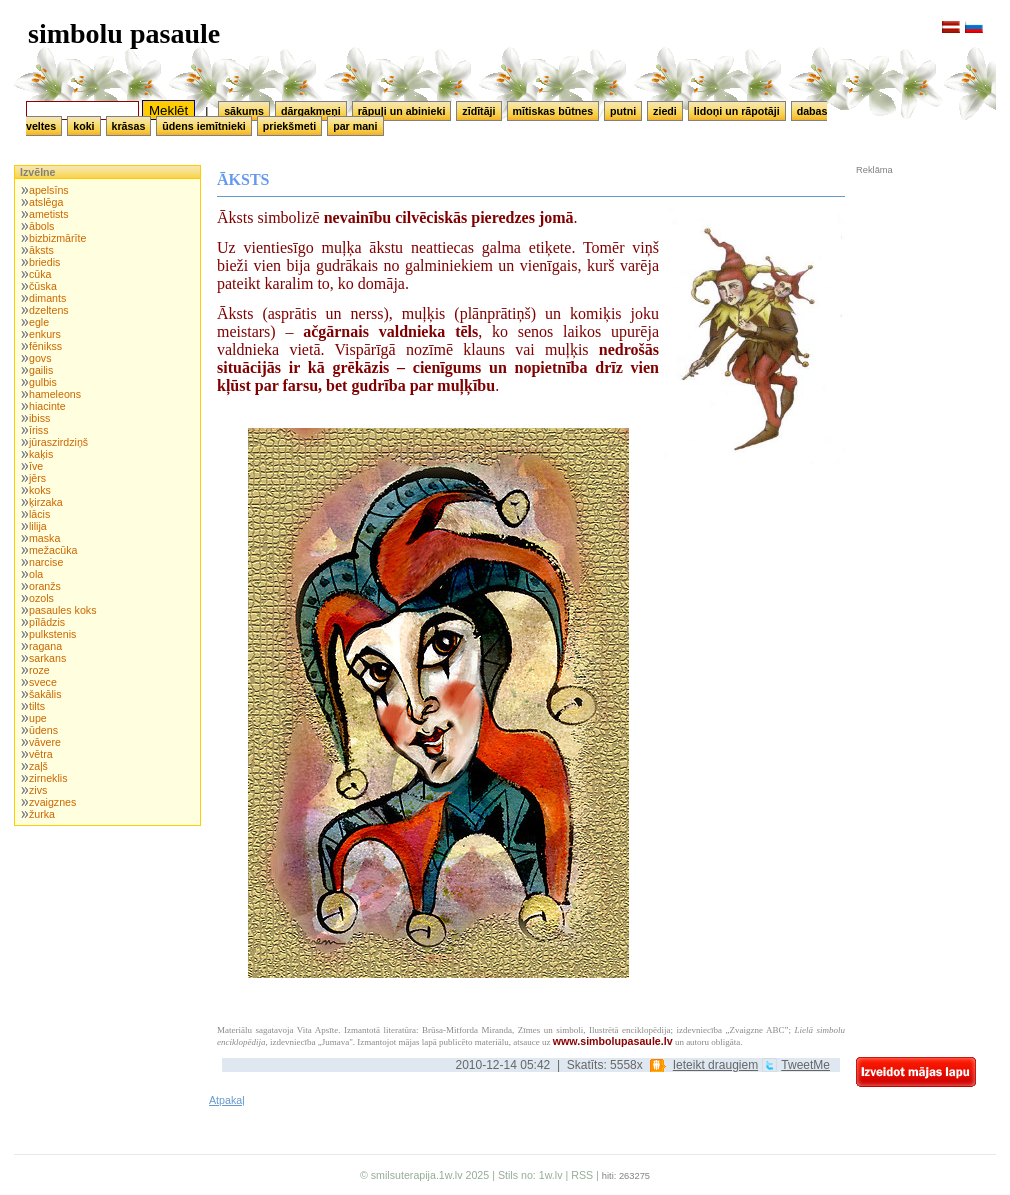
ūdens (43, 730)
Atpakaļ (227, 1100)
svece (43, 682)
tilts (37, 706)
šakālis (45, 694)
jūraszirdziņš (58, 442)
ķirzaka (46, 502)
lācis (39, 514)
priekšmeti (289, 126)
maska (44, 538)
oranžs (45, 586)
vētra (41, 754)
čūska (43, 286)
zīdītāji (478, 111)
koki (83, 126)
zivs (38, 790)
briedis (44, 262)
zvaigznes (52, 802)
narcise (46, 562)
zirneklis (48, 778)
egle (39, 322)
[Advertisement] (916, 309)
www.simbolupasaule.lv (613, 1041)
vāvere (45, 742)
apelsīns (49, 190)
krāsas (129, 126)
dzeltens (49, 310)
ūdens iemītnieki (204, 126)
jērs (37, 478)
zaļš (38, 766)
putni (623, 111)
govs (40, 358)
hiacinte (47, 406)
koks (40, 490)
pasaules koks (63, 610)
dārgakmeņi (311, 111)
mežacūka (53, 550)
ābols (41, 226)
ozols (41, 598)
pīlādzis (47, 622)
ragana (45, 646)
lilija (38, 526)
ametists (49, 214)
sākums (244, 111)
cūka (40, 274)
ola (36, 574)
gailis (41, 370)
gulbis (43, 382)
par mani (355, 126)
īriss (39, 430)
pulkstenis (52, 634)
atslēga (46, 202)
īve (36, 466)
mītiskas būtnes (553, 111)
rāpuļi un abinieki (402, 111)
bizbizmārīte (57, 238)
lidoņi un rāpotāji (737, 111)
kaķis (41, 454)
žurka (42, 814)
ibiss (39, 418)
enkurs (45, 334)
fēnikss (45, 346)
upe (38, 718)
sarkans (47, 658)
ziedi (665, 111)
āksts (41, 250)
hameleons (55, 394)
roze (39, 670)
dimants (47, 298)
